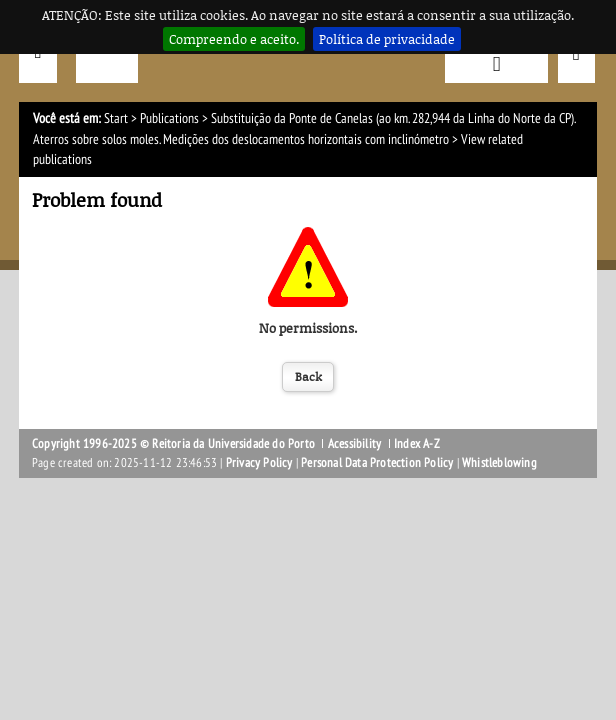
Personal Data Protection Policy (377, 463)
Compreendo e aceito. (234, 39)
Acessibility (354, 444)
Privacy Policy (259, 463)
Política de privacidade (387, 39)
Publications (169, 118)
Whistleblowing (499, 463)
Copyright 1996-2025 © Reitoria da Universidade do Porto (173, 444)
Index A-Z (417, 444)
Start (116, 118)
